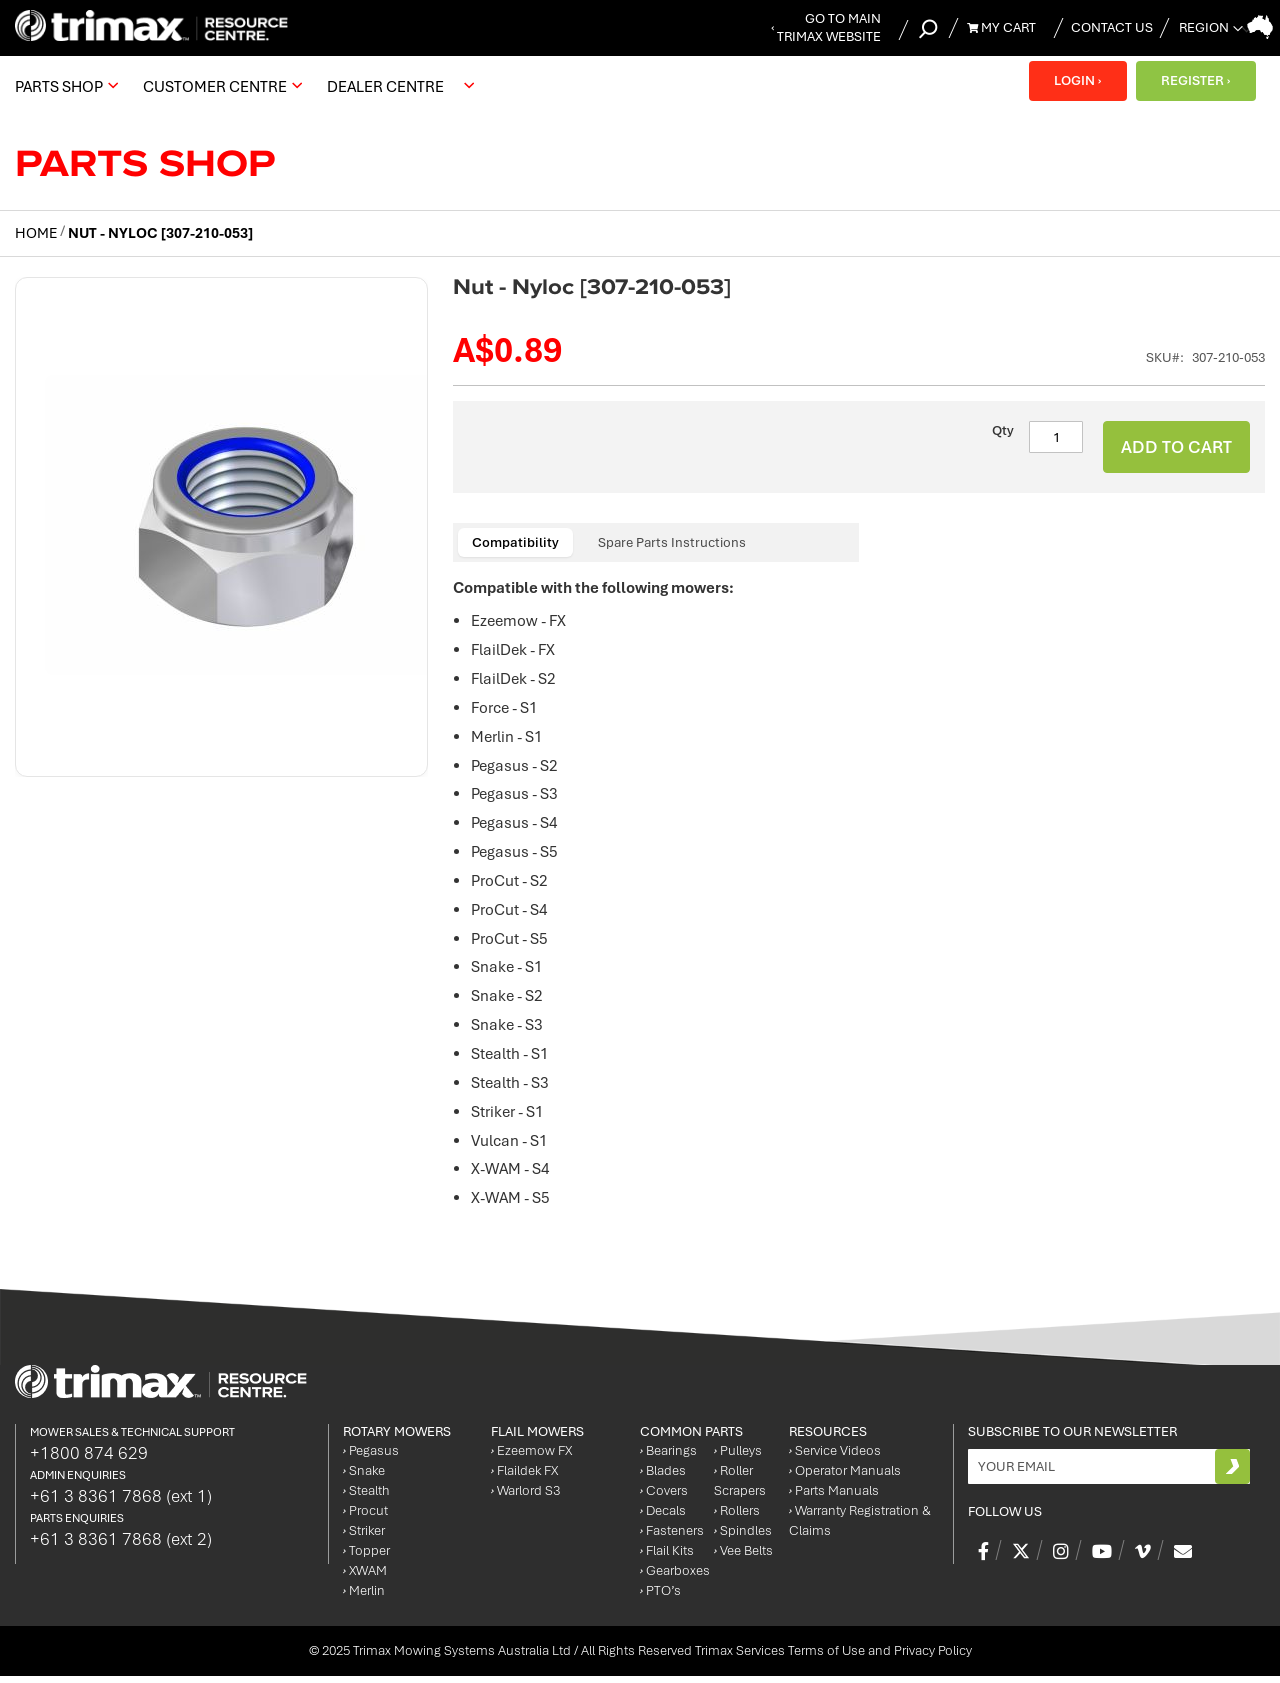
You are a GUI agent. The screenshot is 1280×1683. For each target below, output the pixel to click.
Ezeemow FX (531, 1457)
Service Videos (835, 1457)
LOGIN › (1075, 80)
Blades (663, 1477)
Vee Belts (743, 1557)
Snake (364, 1477)
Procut (365, 1517)
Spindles (743, 1537)
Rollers (737, 1517)
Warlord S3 (525, 1497)
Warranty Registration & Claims (860, 1527)
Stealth (366, 1497)
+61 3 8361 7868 (121, 1502)
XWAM (365, 1577)
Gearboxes (675, 1577)
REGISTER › (1194, 80)
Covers (664, 1497)
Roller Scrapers (740, 1487)
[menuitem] (64, 86)
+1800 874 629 (89, 1459)
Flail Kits (667, 1557)
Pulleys (738, 1457)
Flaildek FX (524, 1477)
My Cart (1001, 27)
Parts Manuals (834, 1497)
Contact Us (1112, 27)
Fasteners (672, 1537)
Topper (366, 1557)
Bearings (668, 1457)
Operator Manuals (845, 1477)
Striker (364, 1537)
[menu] (249, 86)
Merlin (364, 1597)
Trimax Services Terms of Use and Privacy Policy (833, 1657)
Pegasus (371, 1457)
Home (36, 233)
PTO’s (660, 1597)
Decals (663, 1517)
